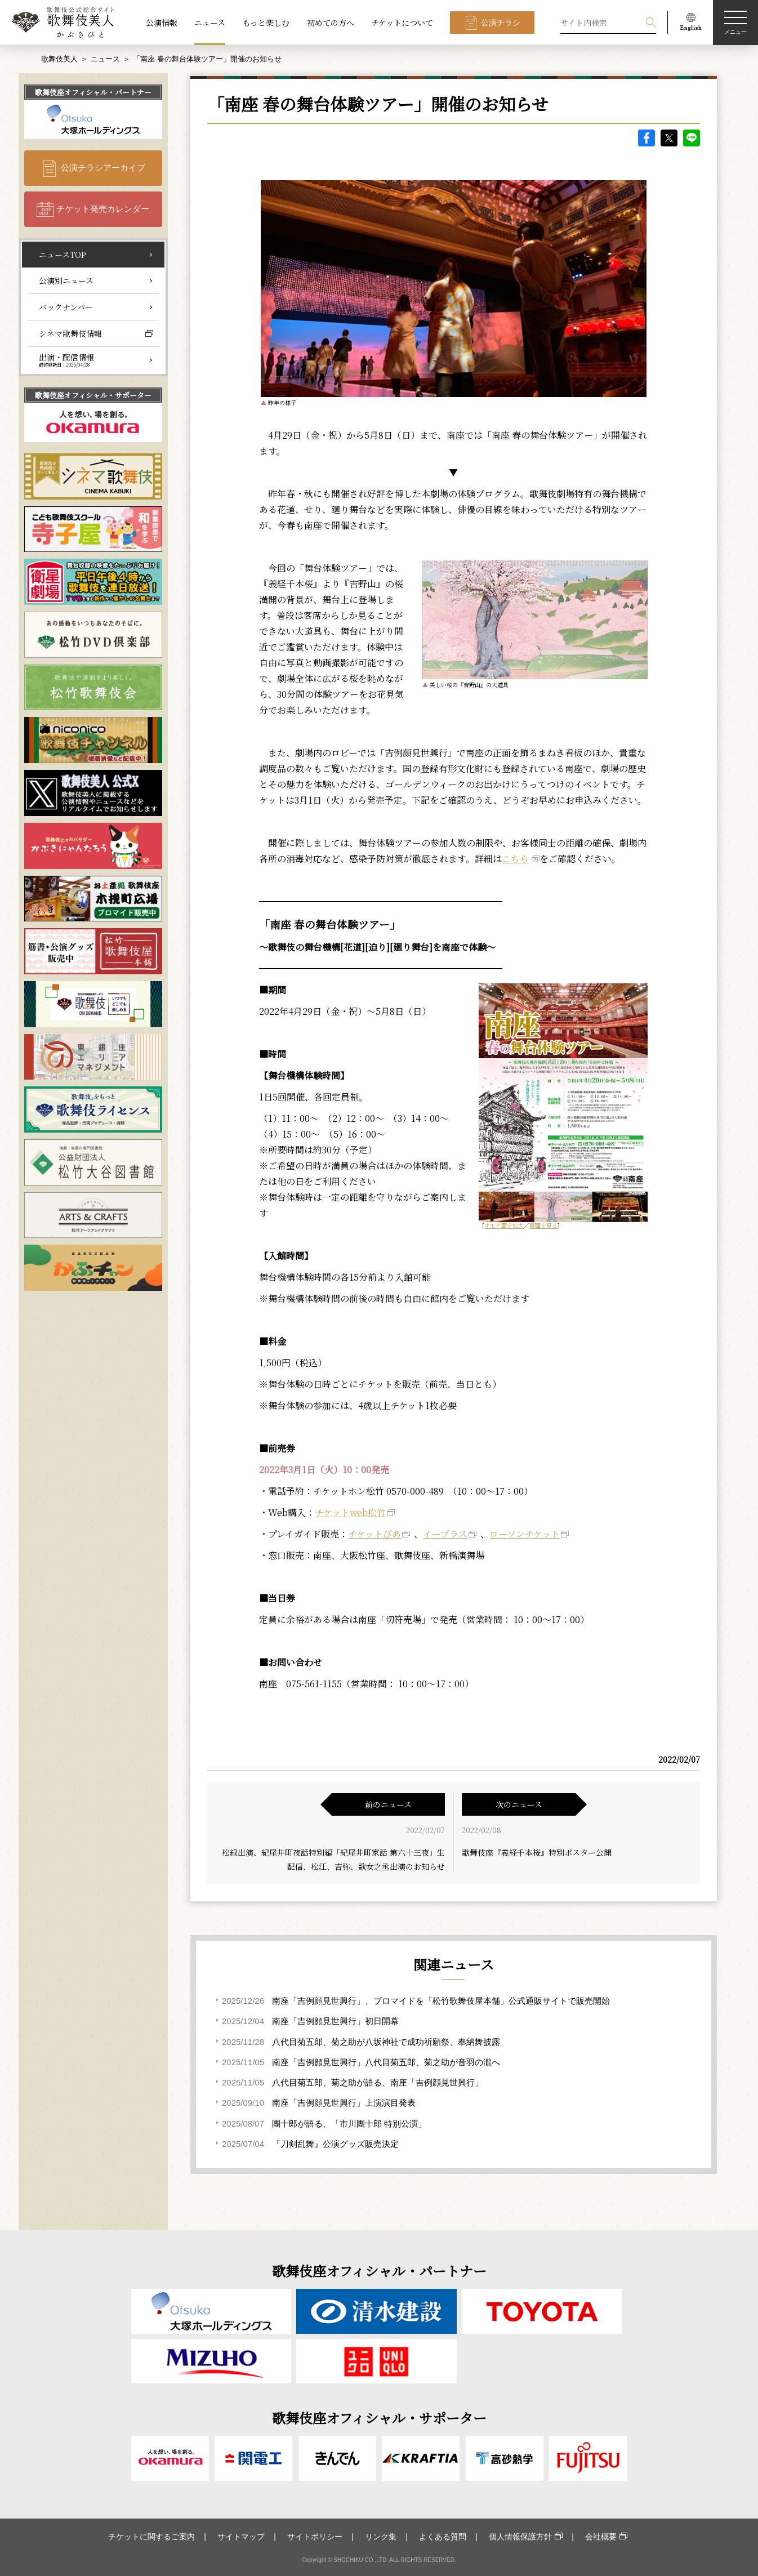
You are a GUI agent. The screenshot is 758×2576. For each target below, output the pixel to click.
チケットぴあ (374, 1533)
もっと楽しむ (265, 22)
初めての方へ (330, 22)
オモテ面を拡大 (504, 1225)
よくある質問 (442, 2536)
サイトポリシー (314, 2536)
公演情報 (161, 22)
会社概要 (601, 2536)
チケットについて (402, 22)
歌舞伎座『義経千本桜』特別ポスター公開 (537, 1852)
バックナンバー (66, 307)
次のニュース (519, 1804)
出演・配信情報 (66, 359)
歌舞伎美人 (59, 59)
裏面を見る (543, 1225)
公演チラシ (500, 22)
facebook (646, 138)
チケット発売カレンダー (102, 208)
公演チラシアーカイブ (103, 167)
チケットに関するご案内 (151, 2536)
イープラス (445, 1533)
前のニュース (388, 1804)
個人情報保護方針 (520, 2536)
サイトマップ (241, 2536)
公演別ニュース (66, 280)
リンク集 (380, 2536)
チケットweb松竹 (350, 1512)
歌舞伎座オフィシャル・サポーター (93, 395)
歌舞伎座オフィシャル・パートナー (93, 92)
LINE (691, 138)
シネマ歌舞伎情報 (70, 333)
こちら (515, 858)
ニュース (209, 22)
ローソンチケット (524, 1533)
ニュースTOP (62, 254)
